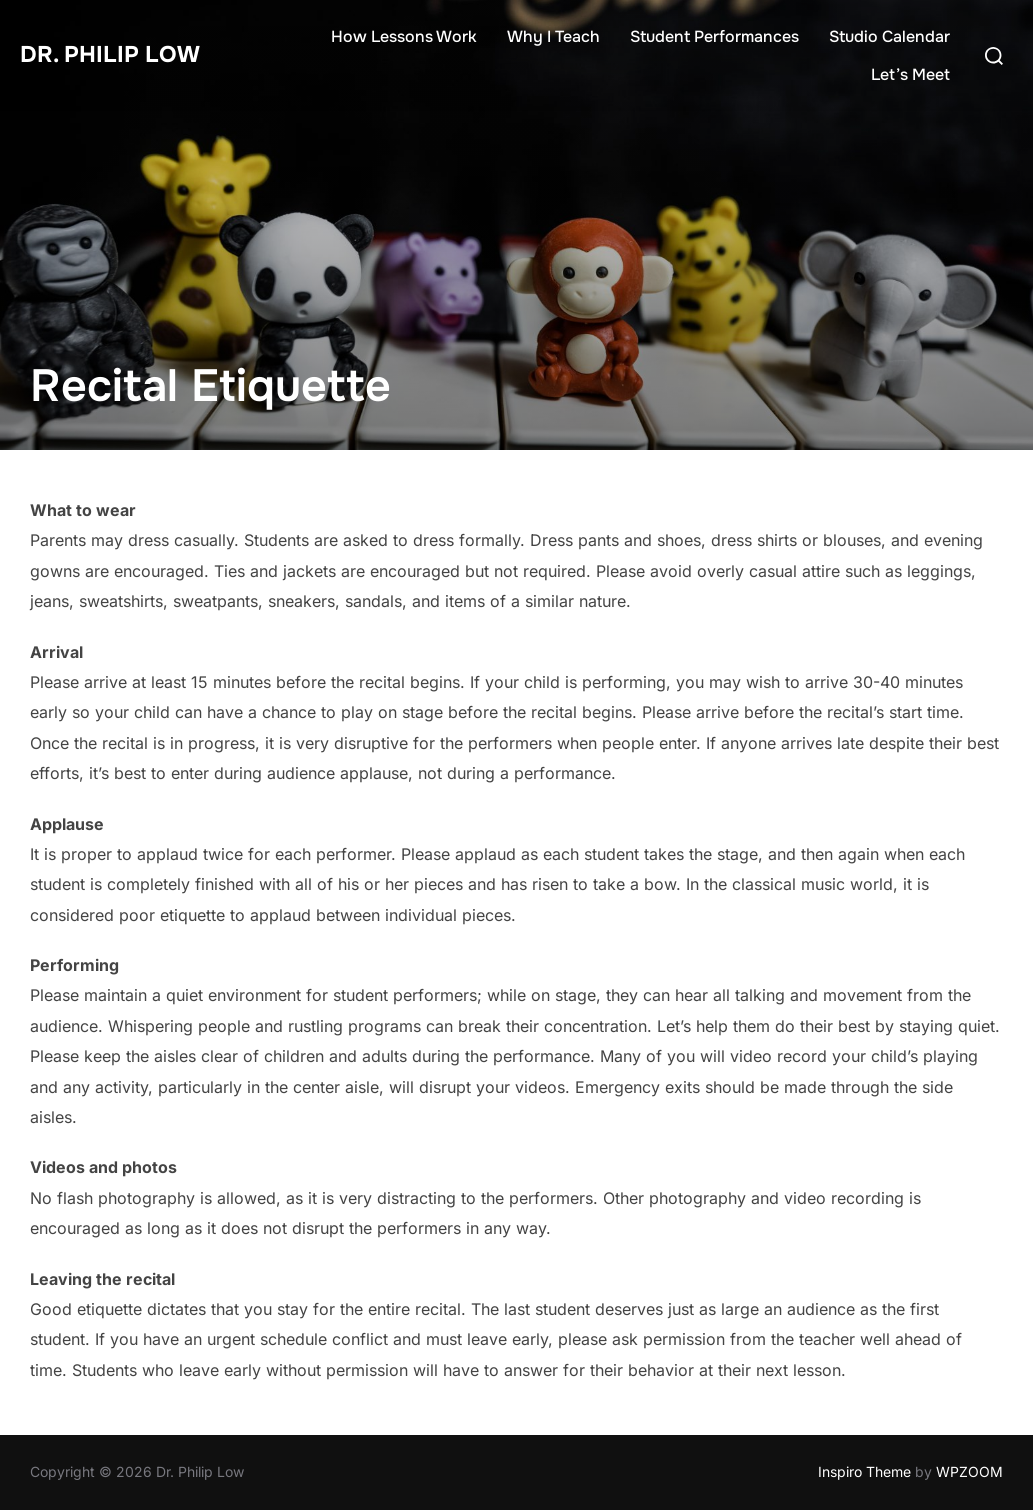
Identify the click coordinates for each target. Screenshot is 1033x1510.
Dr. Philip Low (121, 54)
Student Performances (714, 36)
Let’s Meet (910, 74)
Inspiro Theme (864, 1471)
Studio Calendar (889, 36)
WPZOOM (969, 1471)
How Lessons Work (404, 36)
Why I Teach (553, 36)
